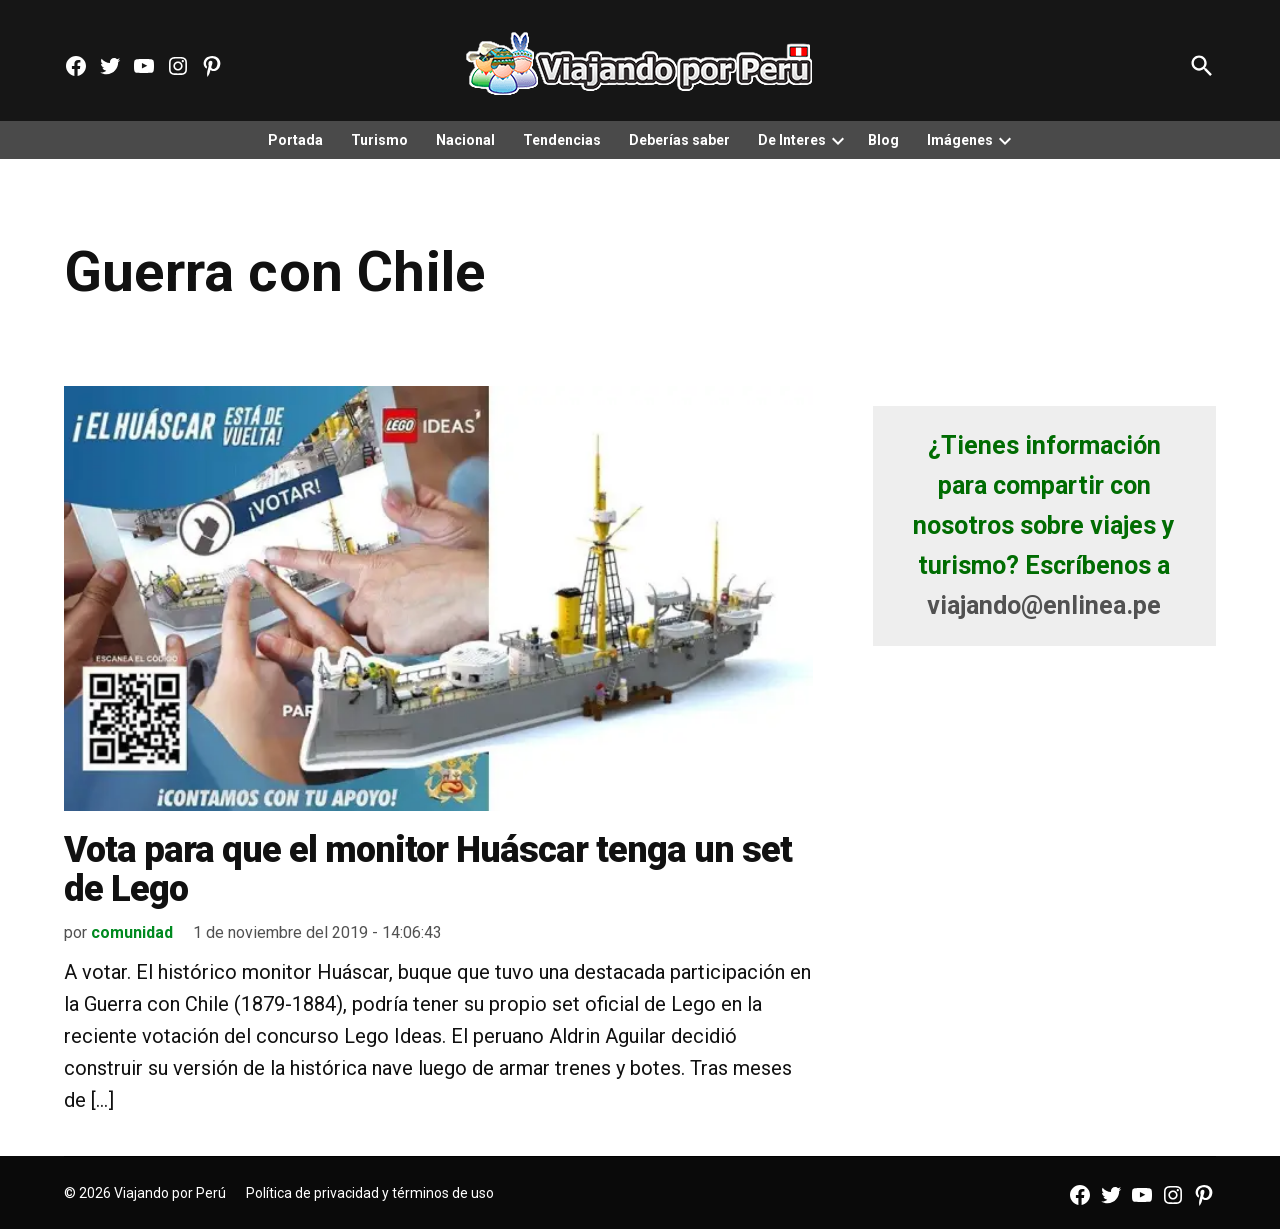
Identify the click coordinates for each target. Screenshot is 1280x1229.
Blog (883, 140)
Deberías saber (679, 140)
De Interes (792, 140)
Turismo (379, 140)
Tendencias (562, 140)
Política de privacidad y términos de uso (370, 1193)
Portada (295, 140)
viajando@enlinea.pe (1044, 605)
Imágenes (960, 140)
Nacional (465, 140)
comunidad (132, 932)
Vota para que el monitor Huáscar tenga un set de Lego (428, 870)
